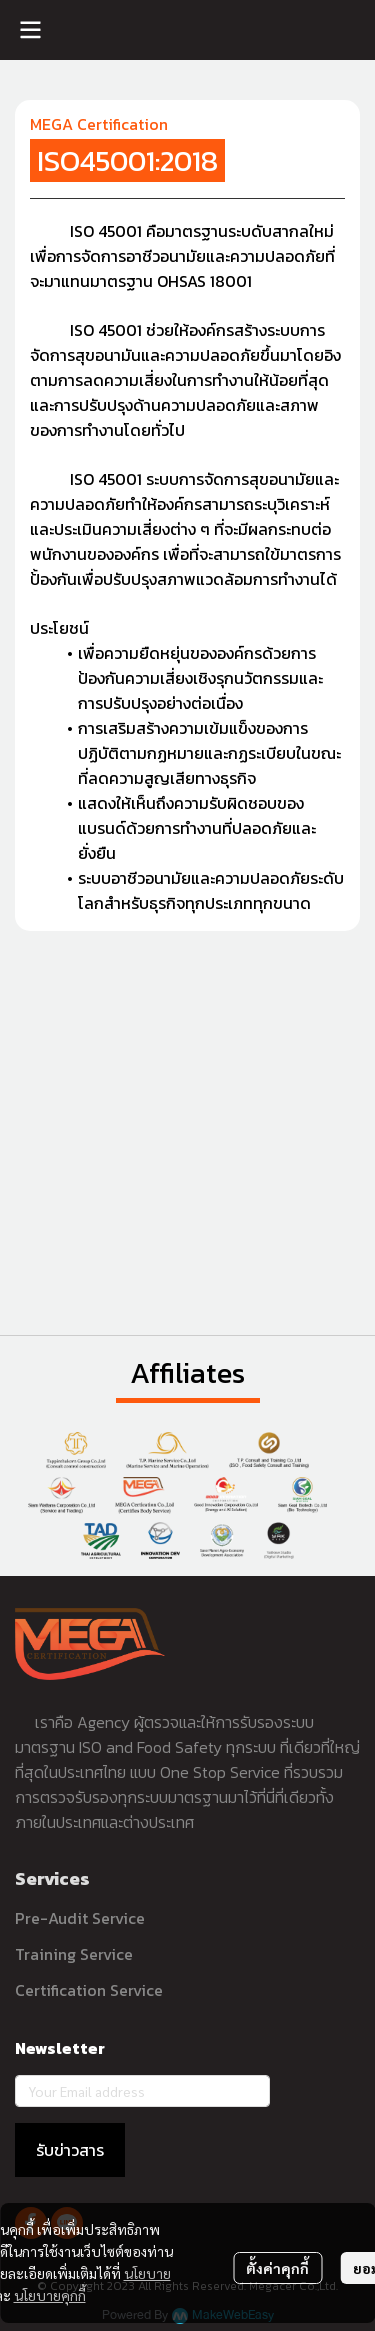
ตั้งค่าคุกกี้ (277, 2268)
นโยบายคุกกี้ (50, 2295)
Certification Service (89, 1990)
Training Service (74, 1954)
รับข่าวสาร (70, 2150)
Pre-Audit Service (80, 1918)
